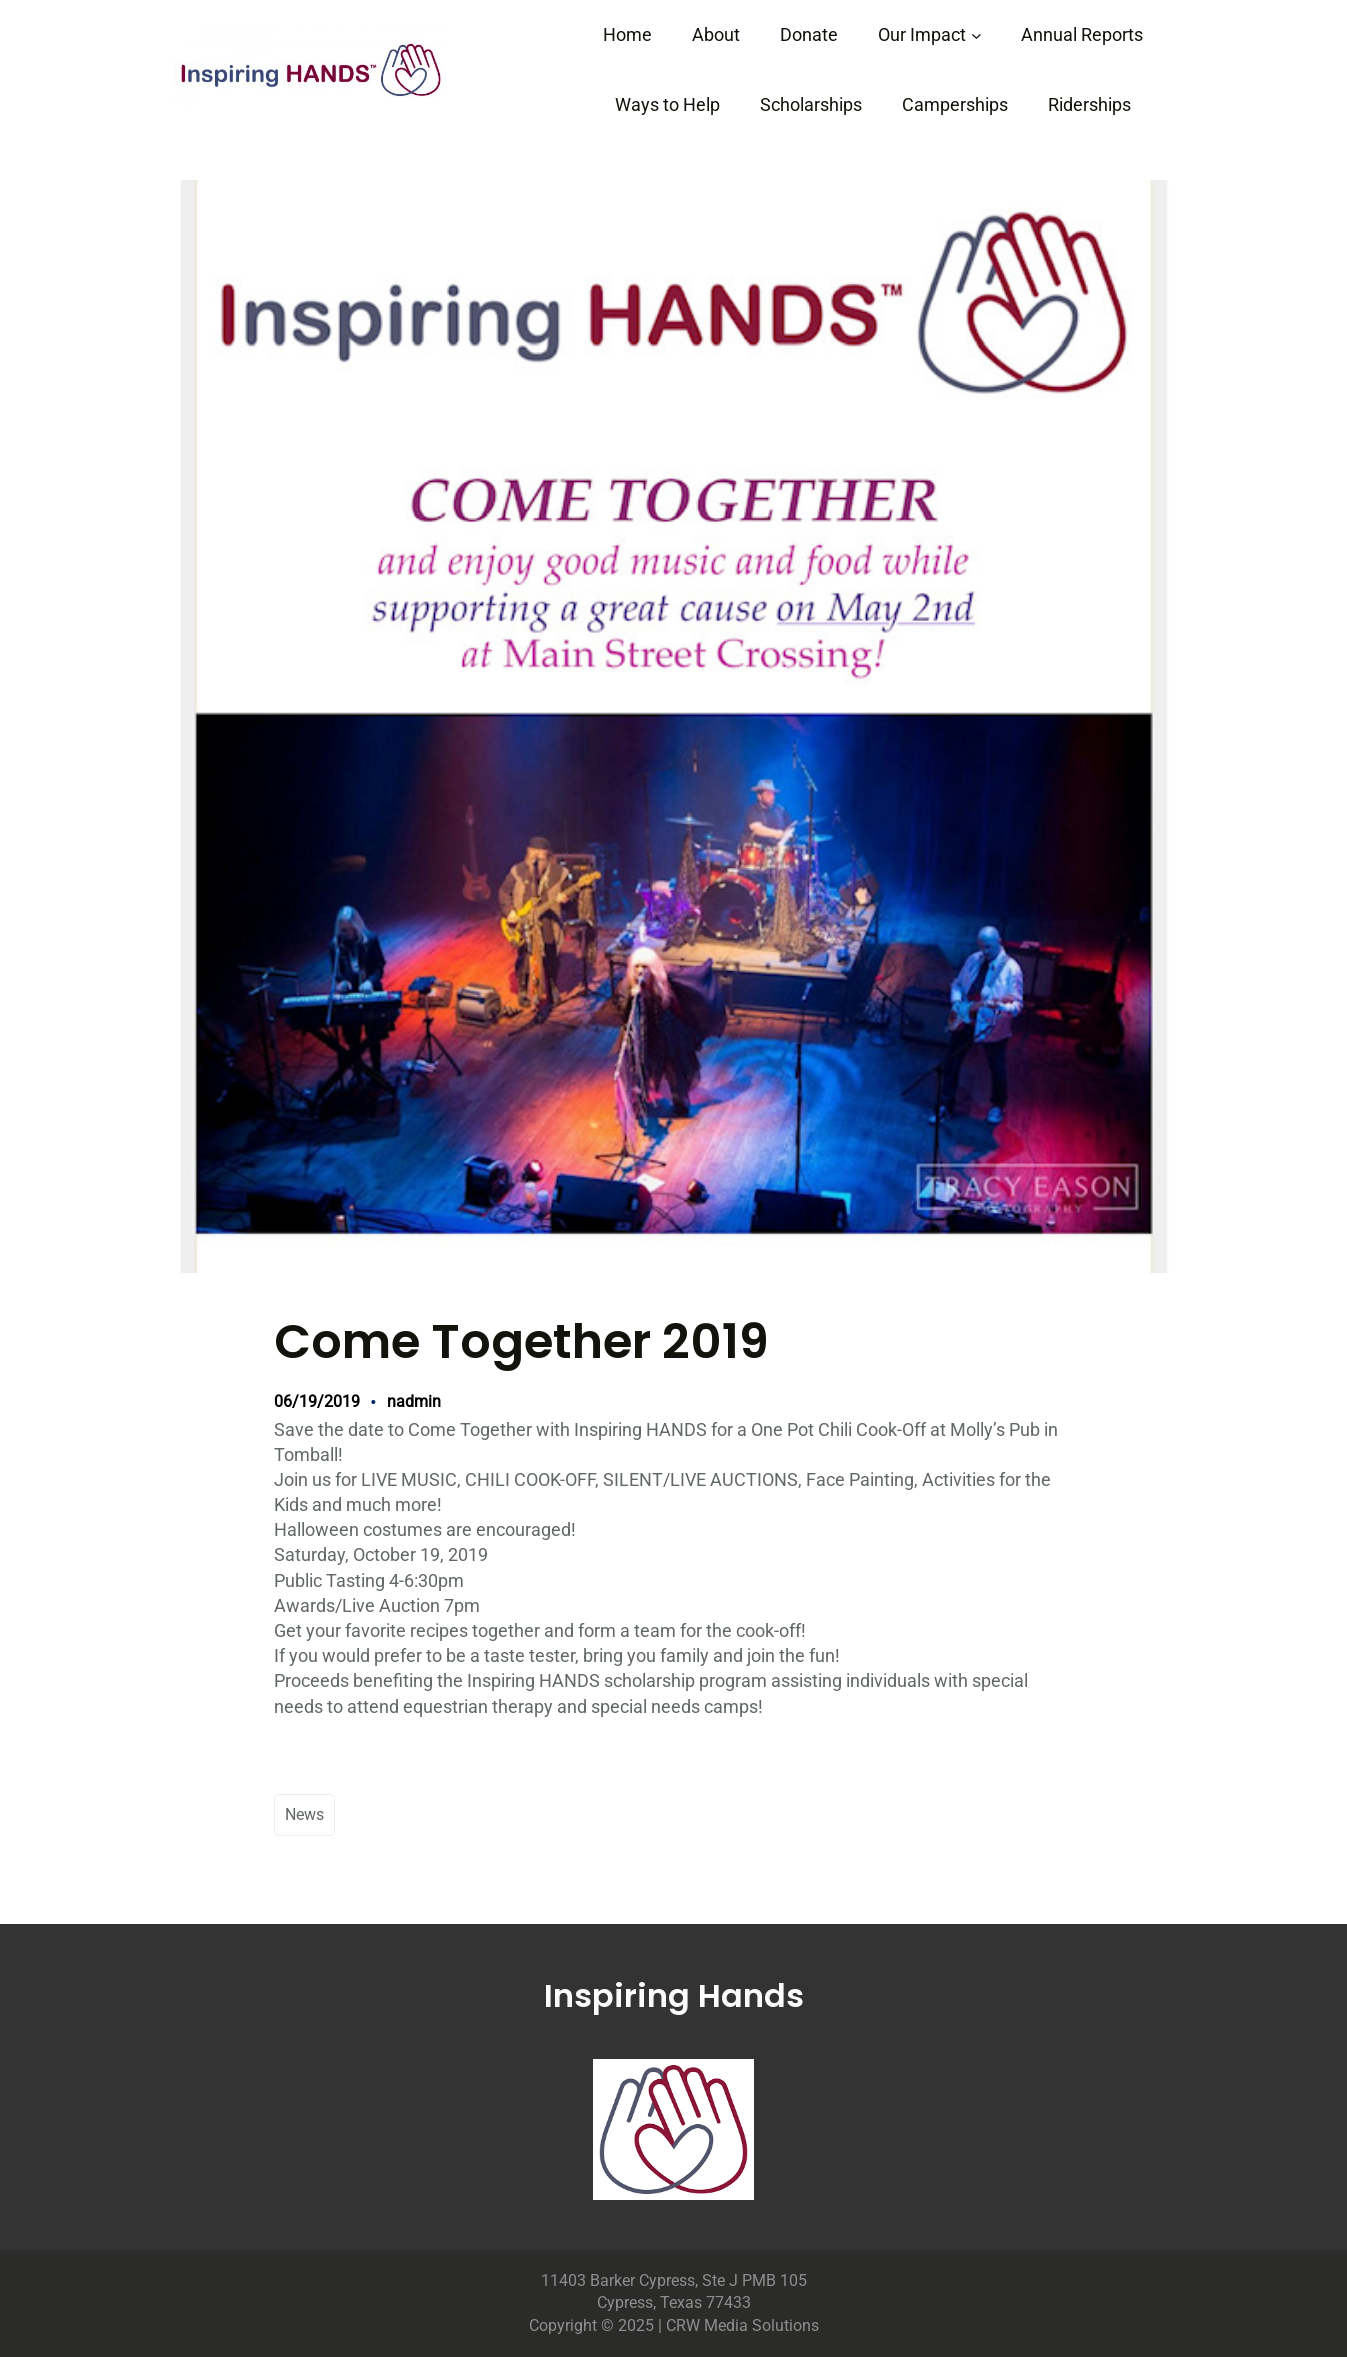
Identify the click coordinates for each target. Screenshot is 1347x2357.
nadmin (414, 1401)
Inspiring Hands (674, 1995)
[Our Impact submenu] (976, 35)
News (304, 1814)
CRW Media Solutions (742, 2325)
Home (627, 34)
